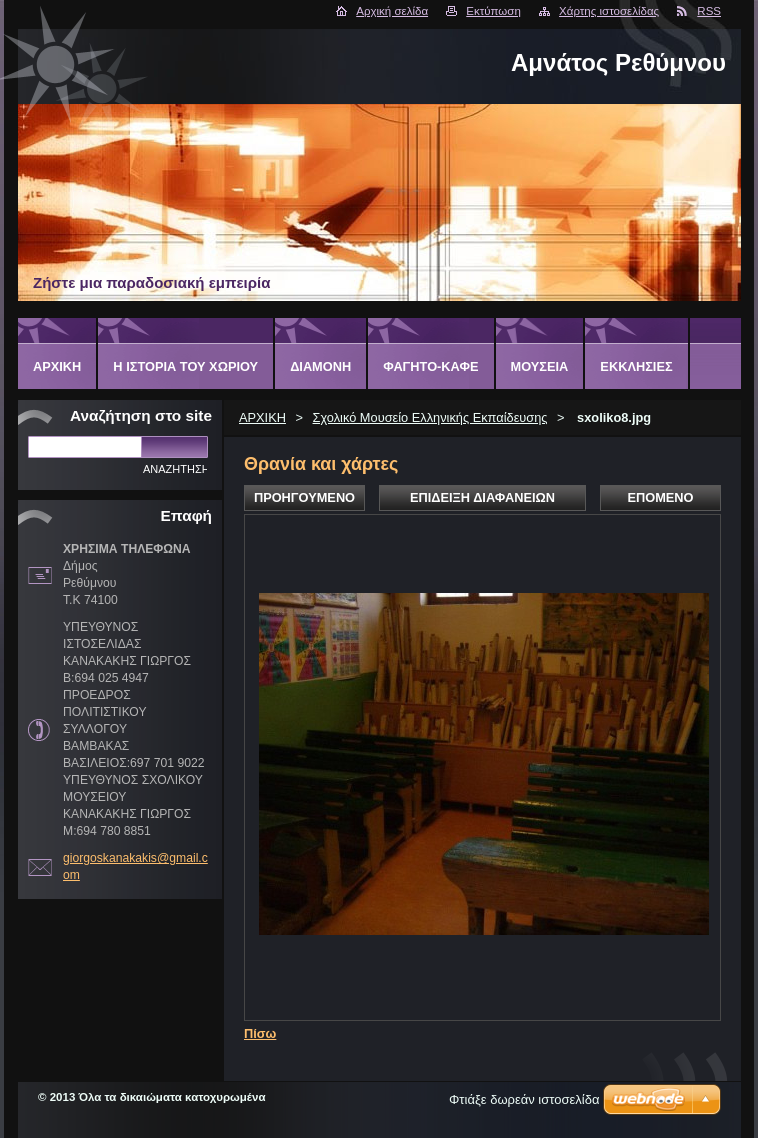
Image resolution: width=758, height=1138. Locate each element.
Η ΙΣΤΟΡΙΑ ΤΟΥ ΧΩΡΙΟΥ (185, 366)
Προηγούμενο (304, 497)
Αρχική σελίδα (392, 11)
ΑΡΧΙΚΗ (262, 417)
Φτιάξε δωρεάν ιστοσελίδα (524, 1099)
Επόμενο (660, 497)
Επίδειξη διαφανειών (482, 497)
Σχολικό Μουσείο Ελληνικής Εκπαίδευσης (430, 417)
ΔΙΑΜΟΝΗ (320, 366)
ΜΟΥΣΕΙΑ (540, 366)
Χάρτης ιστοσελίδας (609, 11)
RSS (709, 11)
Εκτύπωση (493, 11)
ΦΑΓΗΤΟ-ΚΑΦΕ (430, 366)
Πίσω (260, 1033)
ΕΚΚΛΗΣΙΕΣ (636, 366)
